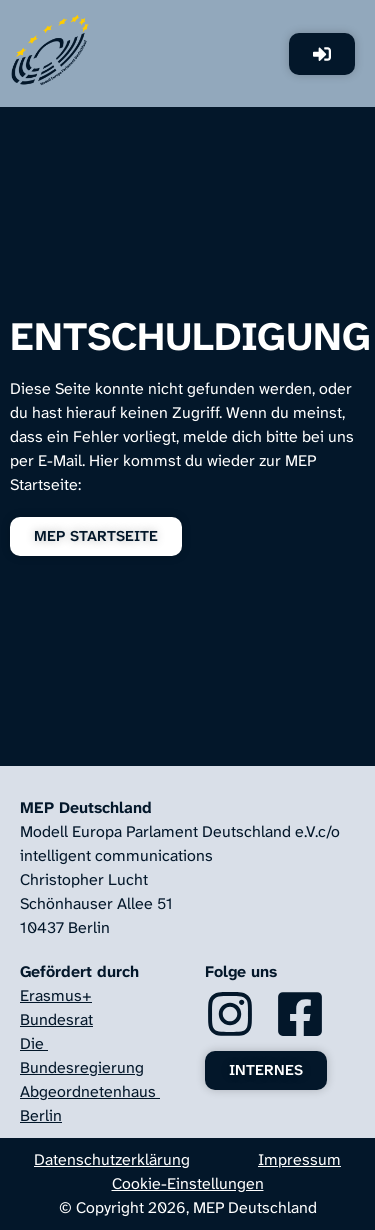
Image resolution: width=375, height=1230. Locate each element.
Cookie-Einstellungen (188, 1183)
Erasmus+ (56, 995)
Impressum (299, 1159)
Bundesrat (56, 1019)
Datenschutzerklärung (112, 1159)
